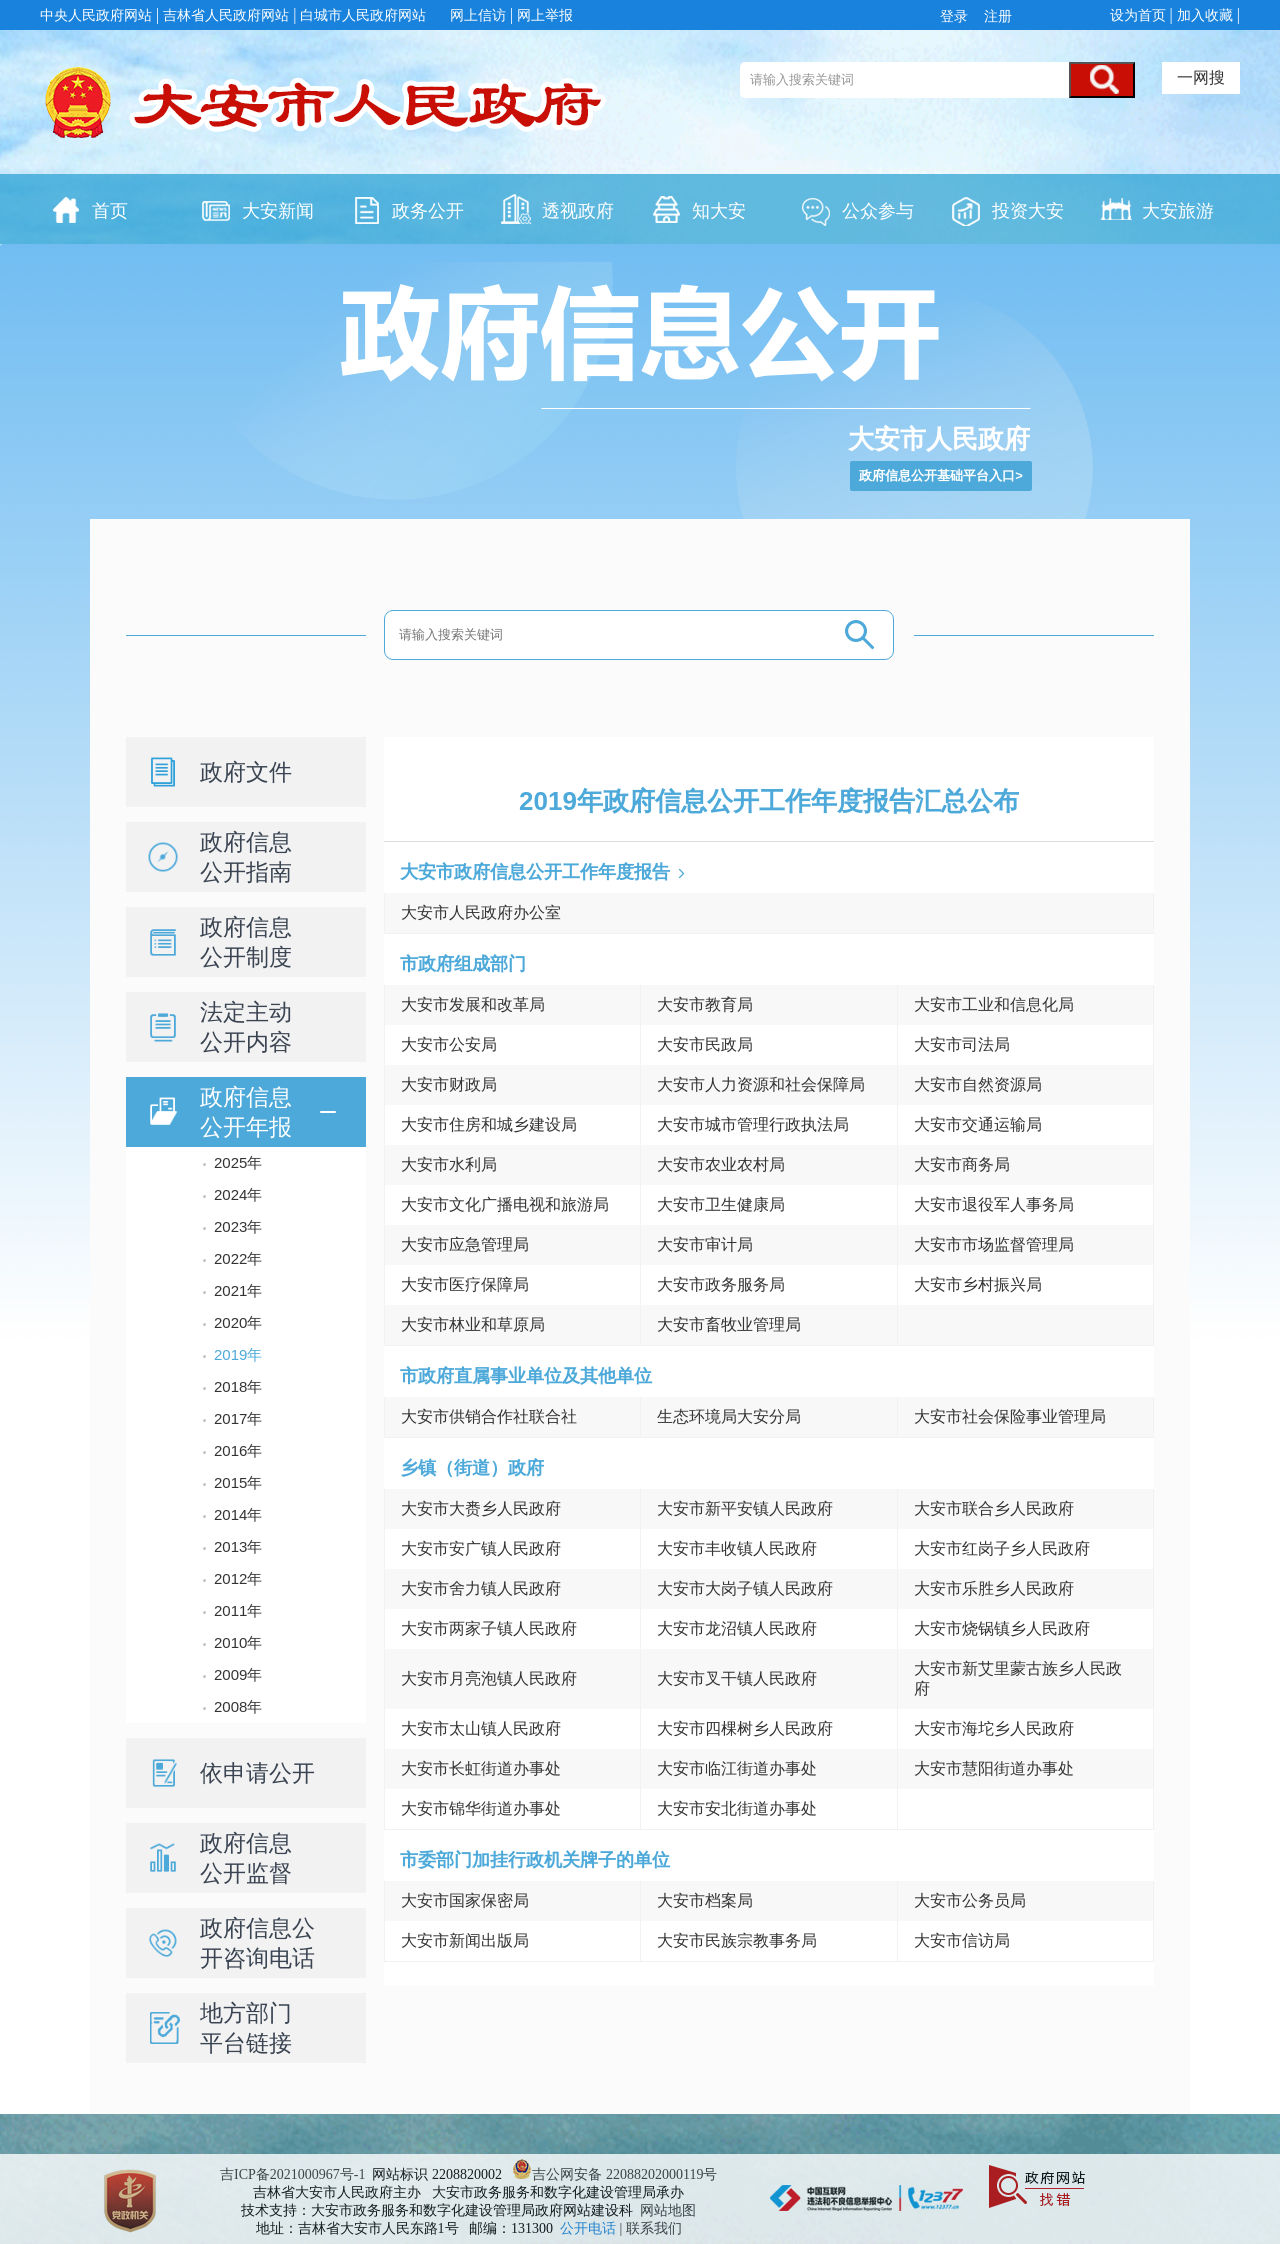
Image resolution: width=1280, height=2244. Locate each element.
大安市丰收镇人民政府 (737, 1548)
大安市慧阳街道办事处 (994, 1768)
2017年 (238, 1418)
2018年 (238, 1386)
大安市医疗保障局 (465, 1284)
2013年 (238, 1546)
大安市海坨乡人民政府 (994, 1728)
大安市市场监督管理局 (994, 1244)
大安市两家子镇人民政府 (489, 1628)
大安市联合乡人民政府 (994, 1508)
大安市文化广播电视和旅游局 (505, 1204)
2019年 (238, 1354)
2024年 (238, 1194)
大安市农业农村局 (721, 1164)
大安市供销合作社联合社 (489, 1416)
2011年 (238, 1610)
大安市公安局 (449, 1044)
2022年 (238, 1258)
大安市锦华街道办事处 (481, 1808)
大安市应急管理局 (465, 1244)
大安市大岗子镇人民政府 (745, 1588)
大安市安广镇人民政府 (481, 1548)
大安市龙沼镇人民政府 (737, 1628)
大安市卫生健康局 (721, 1204)
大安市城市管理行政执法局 (753, 1124)
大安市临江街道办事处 (737, 1768)
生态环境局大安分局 (729, 1416)
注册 (996, 16)
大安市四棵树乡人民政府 (745, 1728)
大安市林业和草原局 (473, 1324)
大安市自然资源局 (978, 1084)
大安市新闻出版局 (465, 1940)
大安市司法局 (962, 1044)
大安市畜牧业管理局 (729, 1324)
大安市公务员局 (970, 1900)
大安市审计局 (705, 1244)
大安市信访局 (962, 1940)
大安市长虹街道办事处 (481, 1768)
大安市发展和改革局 (473, 1004)
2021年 (238, 1290)
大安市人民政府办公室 (481, 912)
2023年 (238, 1226)
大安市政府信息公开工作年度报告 (535, 872)
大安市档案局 (705, 1900)
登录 (958, 16)
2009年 (238, 1674)
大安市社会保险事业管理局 (1010, 1416)
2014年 (238, 1514)
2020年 (238, 1322)
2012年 (238, 1578)
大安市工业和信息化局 (994, 1004)
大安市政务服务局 (721, 1284)
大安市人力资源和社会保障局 (761, 1084)
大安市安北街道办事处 (737, 1808)
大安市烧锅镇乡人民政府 (1002, 1628)
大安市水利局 (449, 1164)
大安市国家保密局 (465, 1900)
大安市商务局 (962, 1164)
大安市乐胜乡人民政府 (994, 1588)
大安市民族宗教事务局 (737, 1940)
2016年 (238, 1450)
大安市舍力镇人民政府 (481, 1588)
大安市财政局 (449, 1084)
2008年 (238, 1706)
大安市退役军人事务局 (994, 1204)
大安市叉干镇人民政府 (737, 1678)
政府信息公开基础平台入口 (937, 475)
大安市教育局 (705, 1004)
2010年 (238, 1642)
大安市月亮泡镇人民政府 (489, 1678)
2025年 (238, 1162)
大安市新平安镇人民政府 (745, 1508)
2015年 (238, 1482)
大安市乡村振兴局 (978, 1284)
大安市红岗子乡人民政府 (1002, 1548)
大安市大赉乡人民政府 (481, 1508)
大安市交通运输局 (978, 1124)
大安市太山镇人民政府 (481, 1728)
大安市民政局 (705, 1044)
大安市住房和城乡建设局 (489, 1124)
